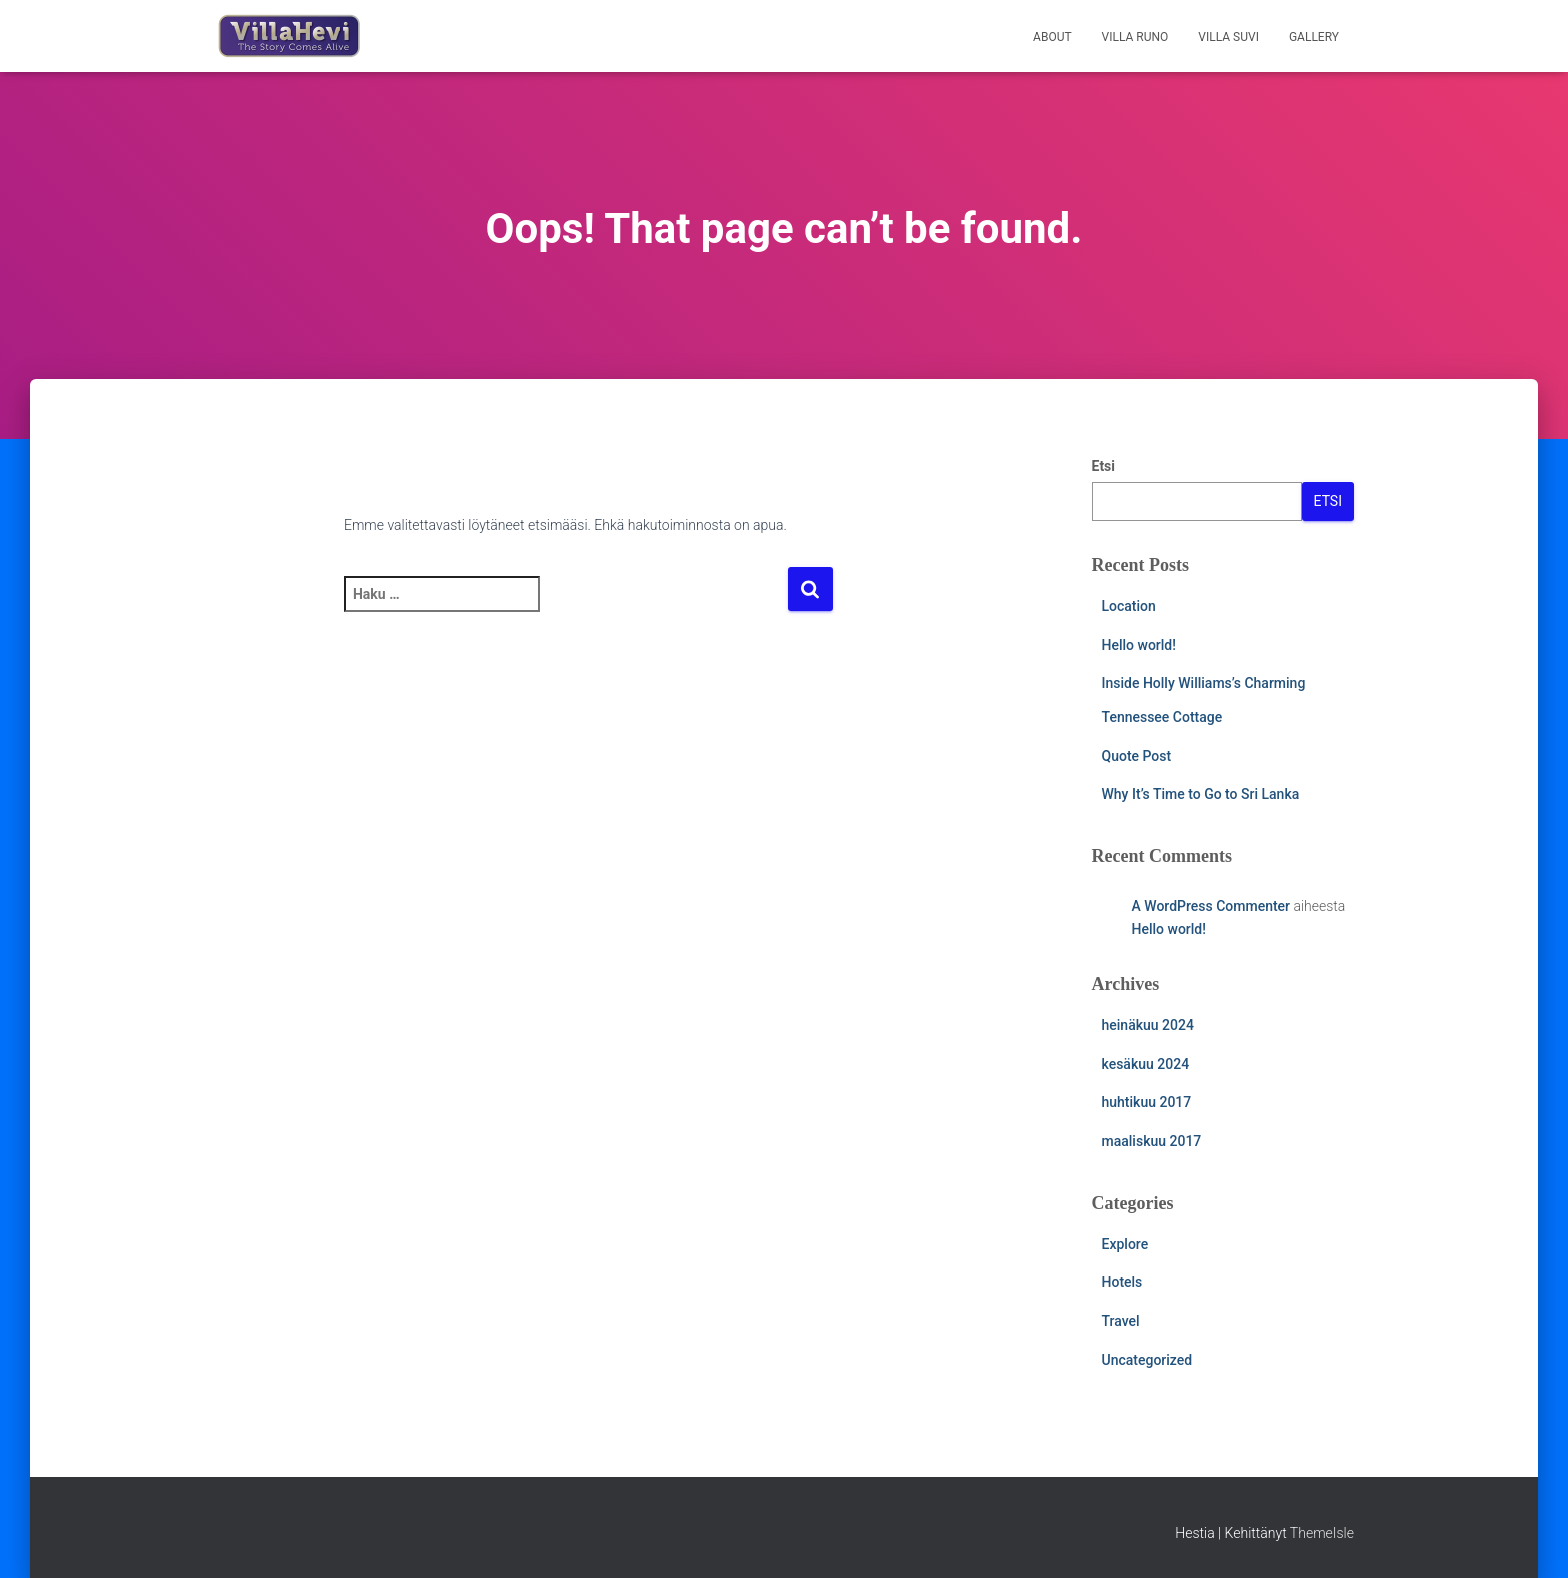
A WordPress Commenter (1211, 906)
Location (1129, 606)
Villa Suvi (1228, 37)
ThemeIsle (1322, 1533)
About (1052, 37)
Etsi (1104, 466)
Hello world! (1139, 645)
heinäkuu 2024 (1148, 1025)
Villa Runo (1135, 37)
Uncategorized (1147, 1360)
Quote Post (1137, 756)
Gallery (1314, 37)
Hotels (1122, 1282)
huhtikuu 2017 (1147, 1102)
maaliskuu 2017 (1152, 1141)
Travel (1121, 1321)
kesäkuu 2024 (1146, 1064)
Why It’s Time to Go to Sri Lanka (1201, 794)
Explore (1125, 1244)
